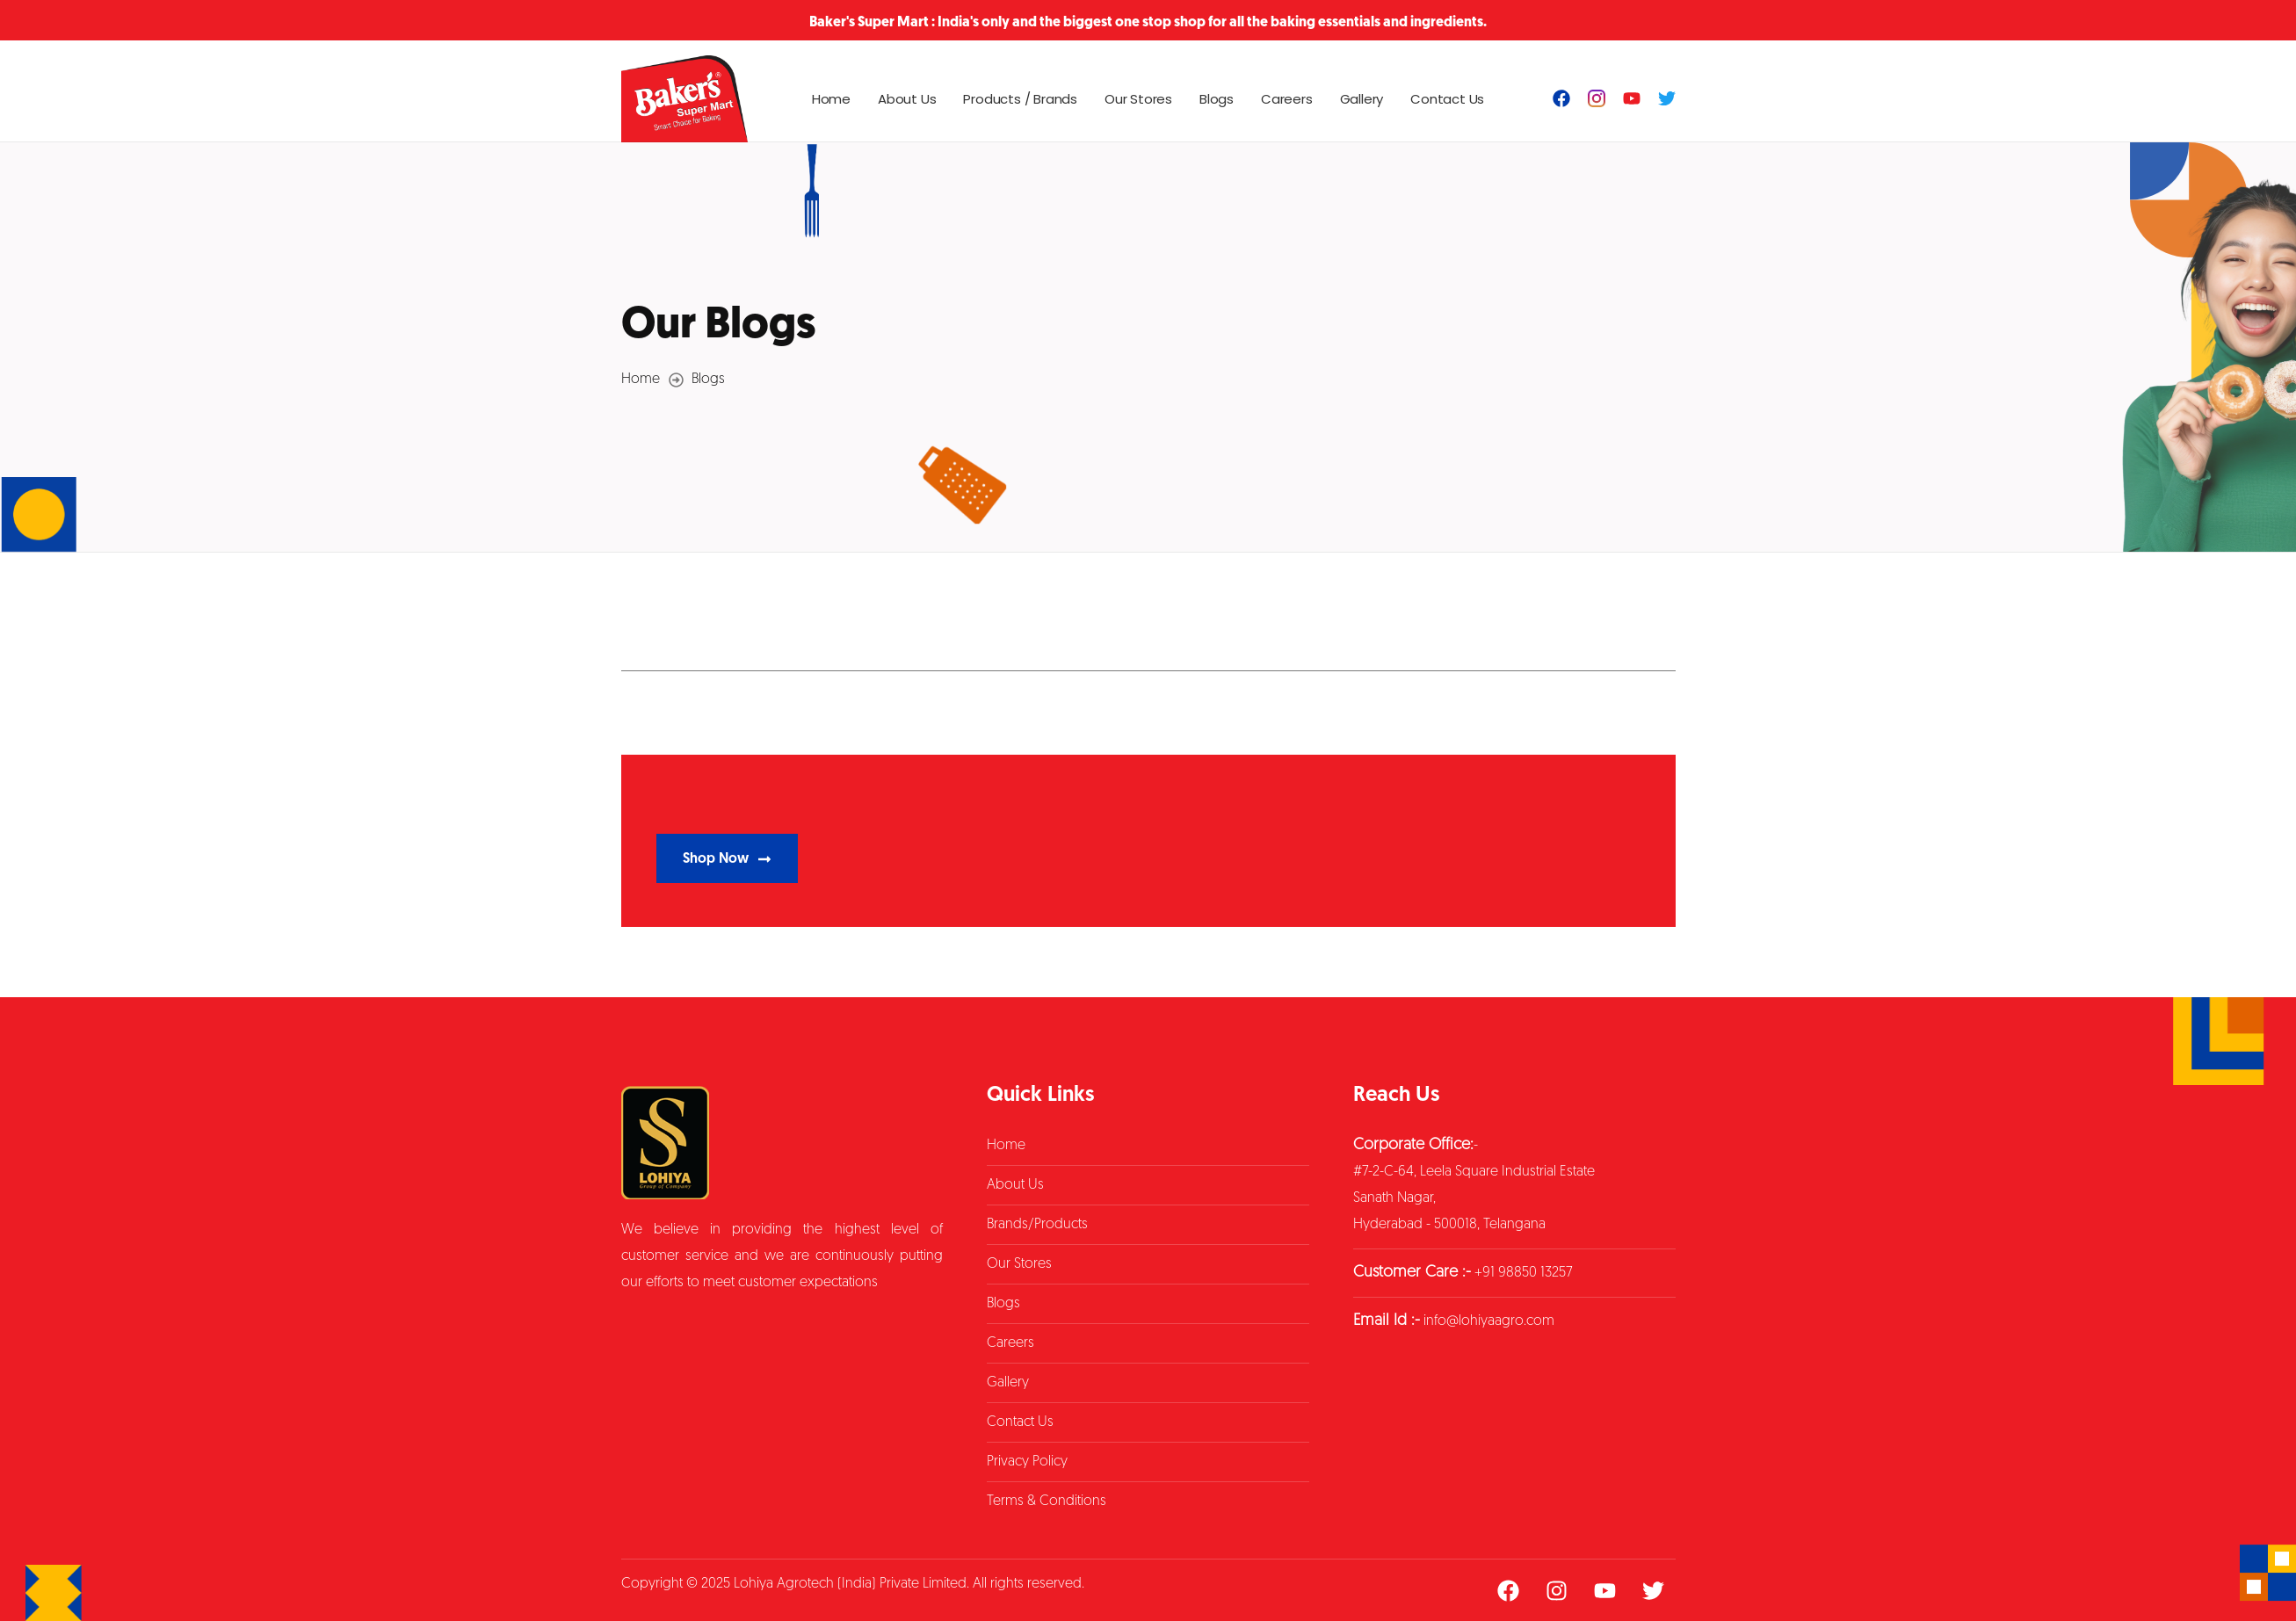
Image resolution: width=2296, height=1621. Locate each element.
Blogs (1216, 99)
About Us (907, 99)
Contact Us (1447, 99)
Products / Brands (1020, 99)
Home (831, 99)
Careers (1287, 99)
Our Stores (1138, 99)
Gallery (1362, 99)
